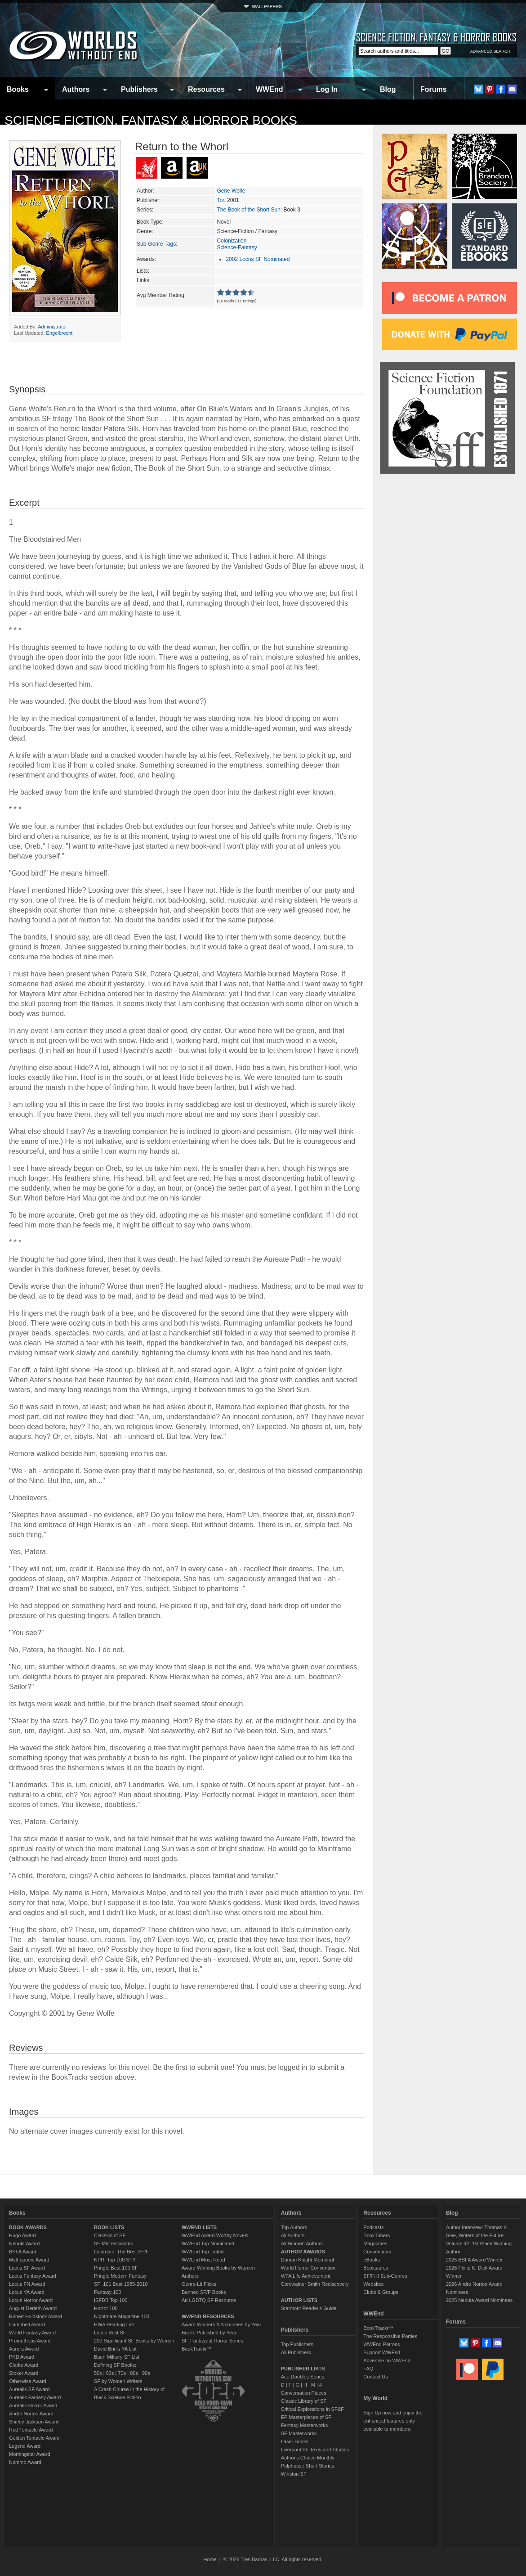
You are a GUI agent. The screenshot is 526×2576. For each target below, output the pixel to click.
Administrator (52, 326)
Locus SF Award (27, 2267)
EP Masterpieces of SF (306, 2417)
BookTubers (376, 2235)
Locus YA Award (27, 2292)
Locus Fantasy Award (32, 2276)
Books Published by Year (209, 2332)
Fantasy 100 (107, 2292)
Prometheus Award (30, 2340)
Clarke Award (23, 2365)
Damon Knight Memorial (307, 2259)
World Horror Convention (308, 2267)
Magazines (375, 2243)
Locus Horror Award (31, 2300)
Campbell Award (27, 2324)
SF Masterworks (298, 2433)
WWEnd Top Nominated (208, 2243)
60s (110, 2373)
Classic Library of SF (303, 2401)
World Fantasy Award (32, 2332)
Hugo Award (22, 2235)
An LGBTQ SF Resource (209, 2300)
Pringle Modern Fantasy (120, 2276)
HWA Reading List (114, 2324)
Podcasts (373, 2227)
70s (122, 2373)
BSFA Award (22, 2251)
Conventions (377, 2251)
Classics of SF (109, 2235)
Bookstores (375, 2267)
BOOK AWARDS (28, 2227)
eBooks (371, 2259)
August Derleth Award (33, 2308)
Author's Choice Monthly (307, 2457)
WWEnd (269, 89)
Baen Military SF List (116, 2357)
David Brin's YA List (115, 2348)
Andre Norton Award (31, 2413)
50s (98, 2373)
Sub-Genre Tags (156, 244)
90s (146, 2373)
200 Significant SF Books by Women (134, 2340)
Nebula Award (24, 2243)
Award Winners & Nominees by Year (221, 2324)
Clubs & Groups (380, 2292)
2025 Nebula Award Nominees (479, 2300)
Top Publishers (297, 2344)
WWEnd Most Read (203, 2259)
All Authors (293, 2235)
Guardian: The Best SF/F (121, 2251)
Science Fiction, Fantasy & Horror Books (150, 120)
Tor (220, 200)
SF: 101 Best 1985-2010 (120, 2284)
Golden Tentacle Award (34, 2438)
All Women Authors (302, 2243)
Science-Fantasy (237, 247)
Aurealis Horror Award (33, 2405)
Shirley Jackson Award (33, 2421)
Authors (75, 89)
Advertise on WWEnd (386, 2360)
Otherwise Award (27, 2381)
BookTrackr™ (197, 2348)
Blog (388, 89)
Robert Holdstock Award (35, 2316)
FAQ (368, 2368)
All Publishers (296, 2352)
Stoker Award (23, 2373)
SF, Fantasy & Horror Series (212, 2340)
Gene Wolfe (231, 191)
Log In (327, 89)
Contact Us (375, 2376)
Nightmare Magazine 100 (121, 2316)
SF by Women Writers (118, 2381)
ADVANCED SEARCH (490, 51)
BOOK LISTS (109, 2227)
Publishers (139, 89)
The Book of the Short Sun (248, 210)
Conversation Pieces (303, 2393)
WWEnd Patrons (381, 2344)
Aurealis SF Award (29, 2389)
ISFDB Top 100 (110, 2300)
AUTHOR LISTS (299, 2300)
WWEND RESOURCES (208, 2316)
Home (209, 2559)
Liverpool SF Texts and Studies (315, 2449)
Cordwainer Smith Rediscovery (315, 2284)
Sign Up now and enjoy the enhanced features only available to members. (392, 2421)
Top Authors (294, 2227)
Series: (145, 210)
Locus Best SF (110, 2332)
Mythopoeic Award (29, 2259)
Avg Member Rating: (161, 295)
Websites (373, 2284)
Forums (433, 89)
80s (134, 2373)
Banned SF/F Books (204, 2292)
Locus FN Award (27, 2284)
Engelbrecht (59, 333)
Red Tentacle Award (31, 2429)
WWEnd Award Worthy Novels (215, 2235)
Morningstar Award (29, 2454)
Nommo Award (25, 2462)
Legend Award (24, 2446)
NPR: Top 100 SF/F (115, 2259)
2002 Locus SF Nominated (258, 259)
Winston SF (294, 2474)
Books (18, 89)
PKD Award (21, 2357)
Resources (206, 89)
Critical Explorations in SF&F (312, 2409)
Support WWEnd (381, 2352)
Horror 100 (106, 2308)
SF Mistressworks (113, 2243)
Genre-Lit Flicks (199, 2284)
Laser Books (294, 2441)
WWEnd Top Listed (202, 2251)
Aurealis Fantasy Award (35, 2397)
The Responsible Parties (390, 2336)
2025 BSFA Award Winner (474, 2259)
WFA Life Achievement (305, 2276)
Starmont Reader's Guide (309, 2308)
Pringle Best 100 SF (116, 2267)
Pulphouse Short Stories (307, 2465)
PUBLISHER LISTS (303, 2368)
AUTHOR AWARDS (303, 2251)
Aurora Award (24, 2348)
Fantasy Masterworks (304, 2425)
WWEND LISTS (199, 2227)
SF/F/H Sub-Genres (385, 2276)
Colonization (231, 241)
